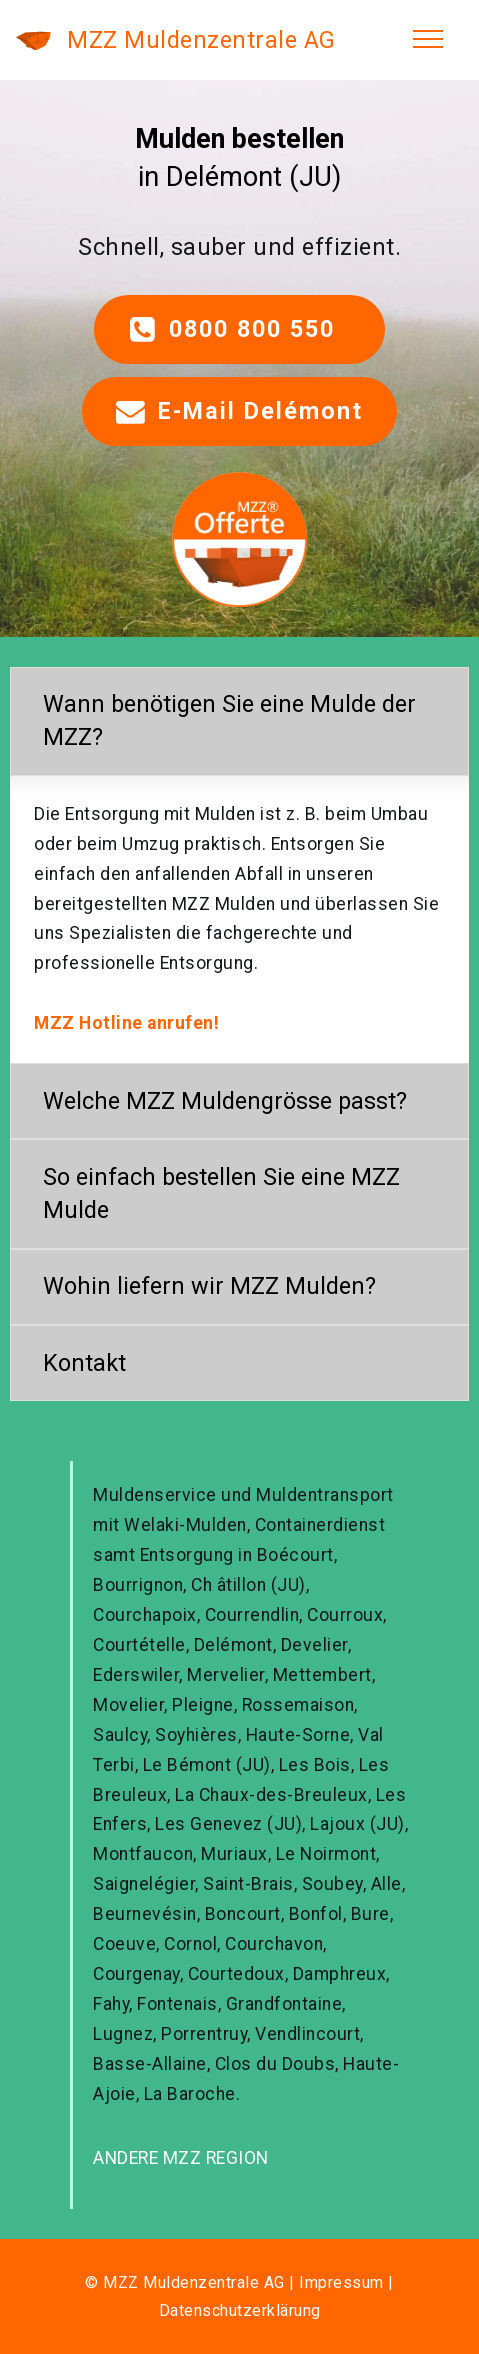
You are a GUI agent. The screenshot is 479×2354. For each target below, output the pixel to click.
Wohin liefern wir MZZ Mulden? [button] (209, 1286)
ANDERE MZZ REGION (181, 2158)
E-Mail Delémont (239, 411)
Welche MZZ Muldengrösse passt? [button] (225, 1101)
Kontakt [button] (84, 1363)
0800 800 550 (240, 329)
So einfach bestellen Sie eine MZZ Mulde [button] (221, 1193)
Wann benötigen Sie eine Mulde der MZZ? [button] (229, 720)
